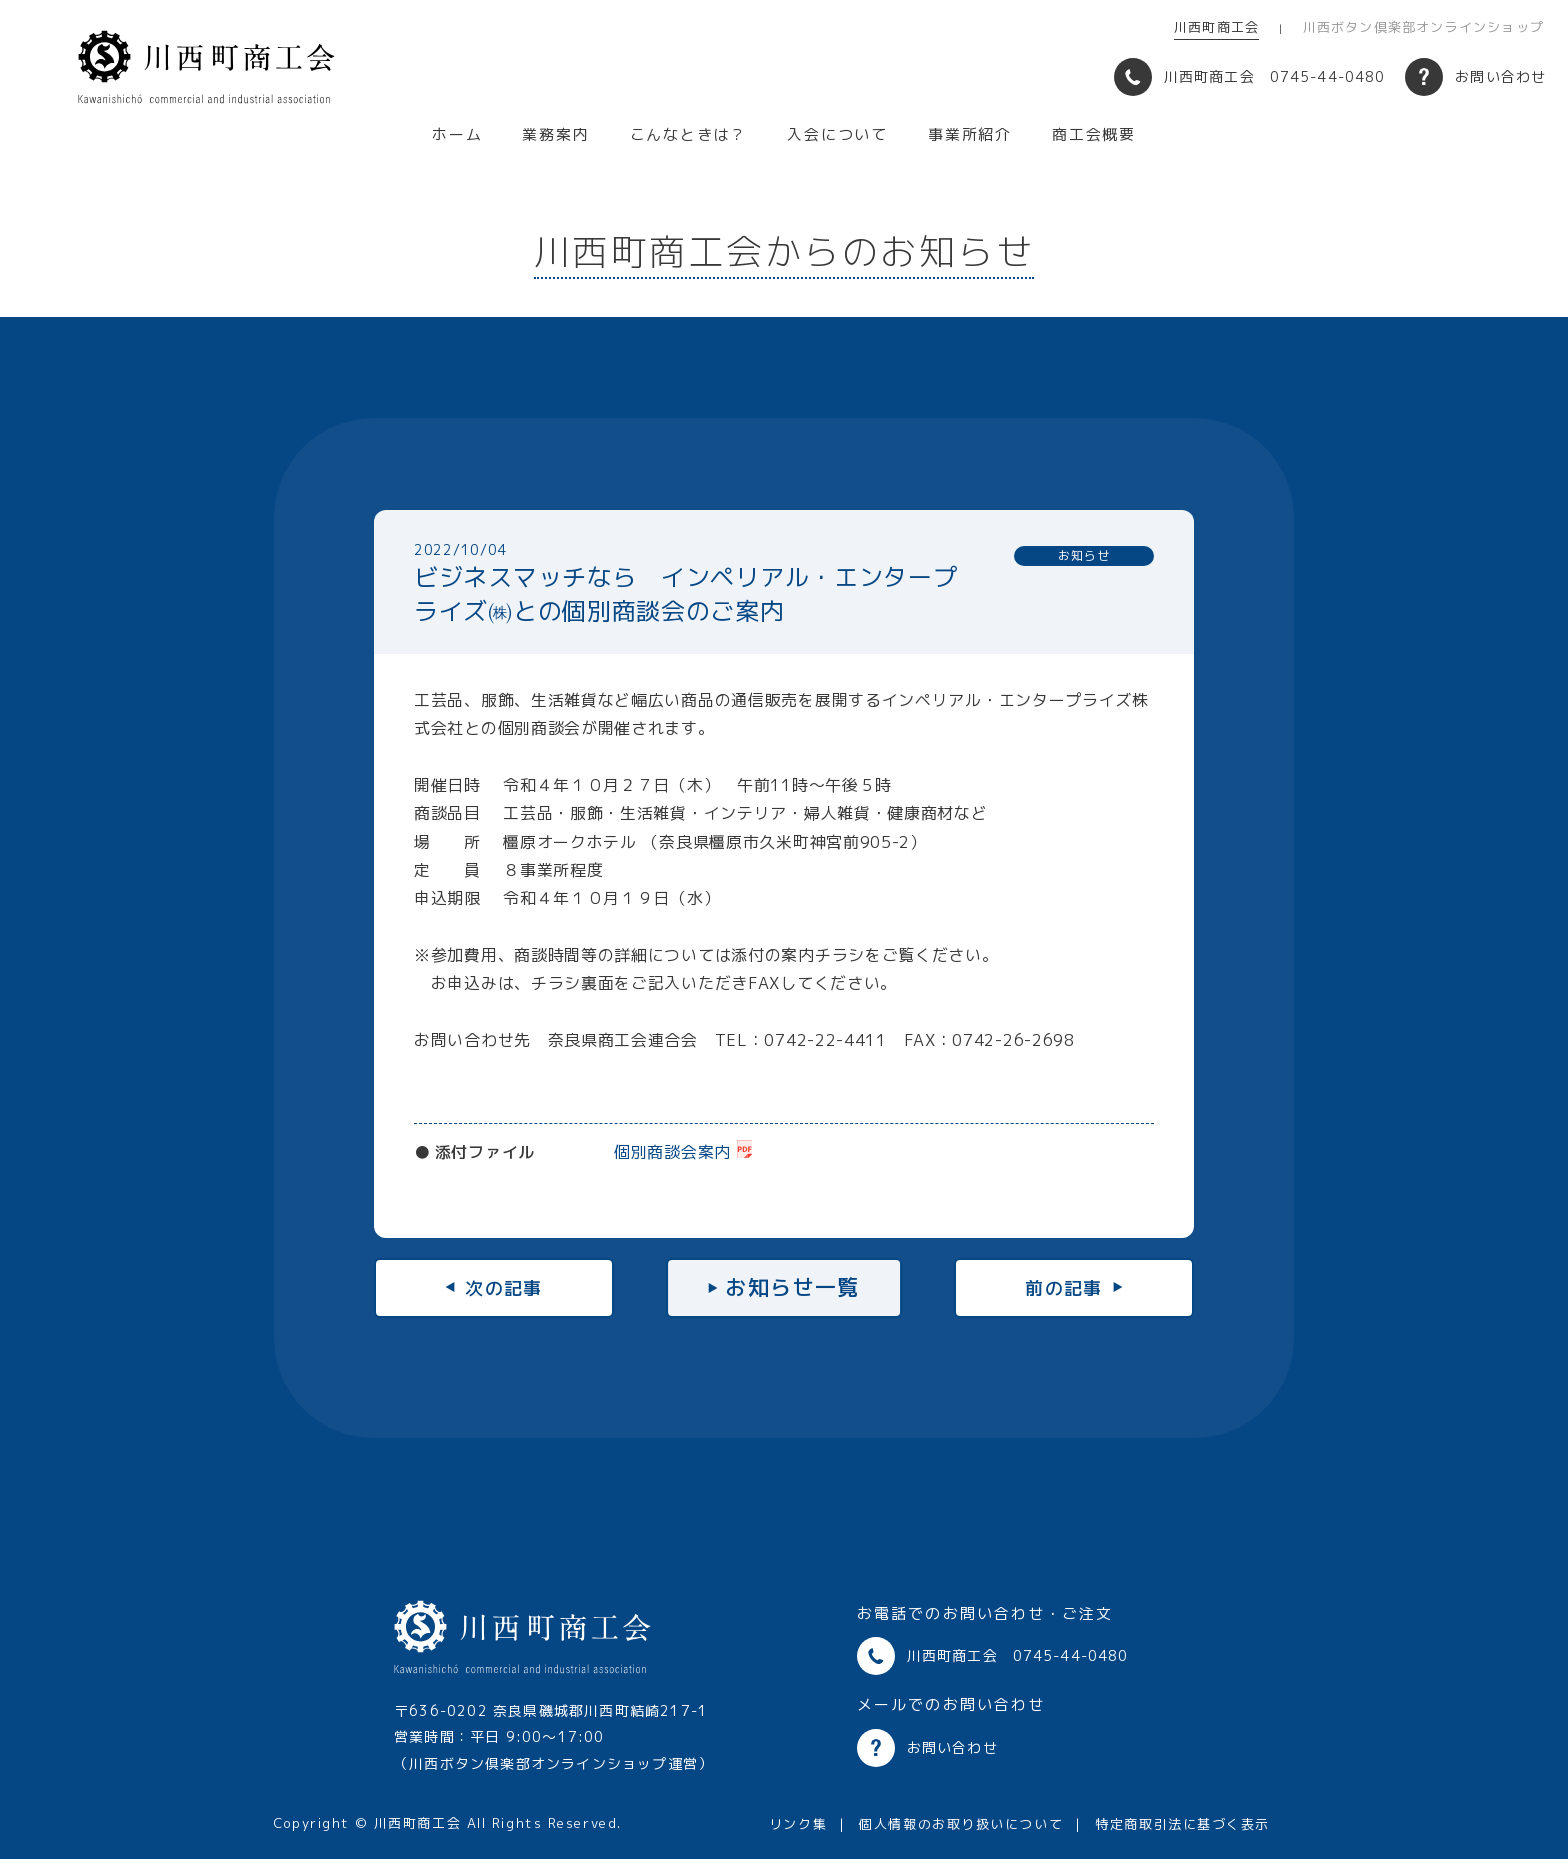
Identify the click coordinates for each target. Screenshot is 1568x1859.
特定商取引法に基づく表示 (1182, 1824)
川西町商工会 (1216, 27)
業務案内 (555, 134)
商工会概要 (1094, 134)
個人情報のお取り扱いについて (961, 1824)
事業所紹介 (970, 134)
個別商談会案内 (672, 1152)
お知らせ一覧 (792, 1287)
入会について (837, 134)
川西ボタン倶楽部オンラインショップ (1423, 27)
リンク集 (798, 1824)
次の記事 (504, 1287)
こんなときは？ (689, 134)
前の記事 (1064, 1287)
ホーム (457, 134)
